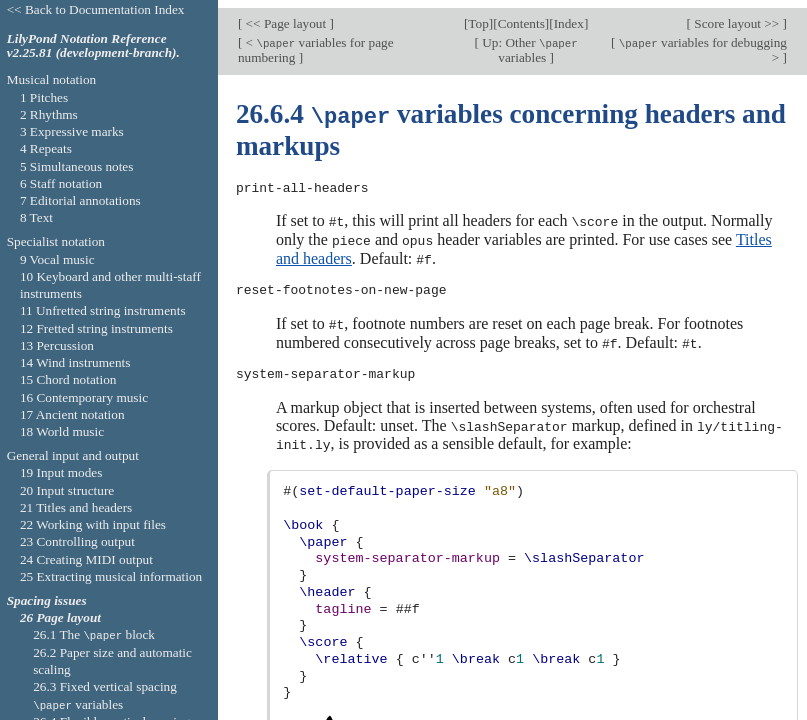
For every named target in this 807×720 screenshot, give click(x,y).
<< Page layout (285, 15)
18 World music (62, 431)
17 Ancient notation (72, 414)
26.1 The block (94, 634)
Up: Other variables (528, 42)
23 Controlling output (77, 541)
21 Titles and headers (76, 507)
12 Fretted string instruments (96, 328)
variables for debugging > (701, 42)
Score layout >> (737, 15)
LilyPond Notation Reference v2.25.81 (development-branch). (93, 46)
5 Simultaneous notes (77, 166)
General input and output (73, 455)
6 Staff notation (61, 183)
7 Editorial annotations (80, 200)
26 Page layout (60, 617)
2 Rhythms (49, 114)
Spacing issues (47, 600)
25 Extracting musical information (111, 576)
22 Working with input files (93, 524)
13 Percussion (57, 345)
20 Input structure (67, 490)
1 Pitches (44, 97)
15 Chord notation (68, 379)
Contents (521, 15)
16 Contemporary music (84, 397)
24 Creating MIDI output (86, 559)
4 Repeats (46, 148)
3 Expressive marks (72, 131)
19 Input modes (61, 472)
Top (478, 15)
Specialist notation (56, 241)
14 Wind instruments (75, 362)
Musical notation (52, 79)
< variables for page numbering (316, 42)
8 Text (36, 217)
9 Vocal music (57, 259)
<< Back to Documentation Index (96, 9)
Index (569, 15)
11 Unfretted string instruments (103, 310)
